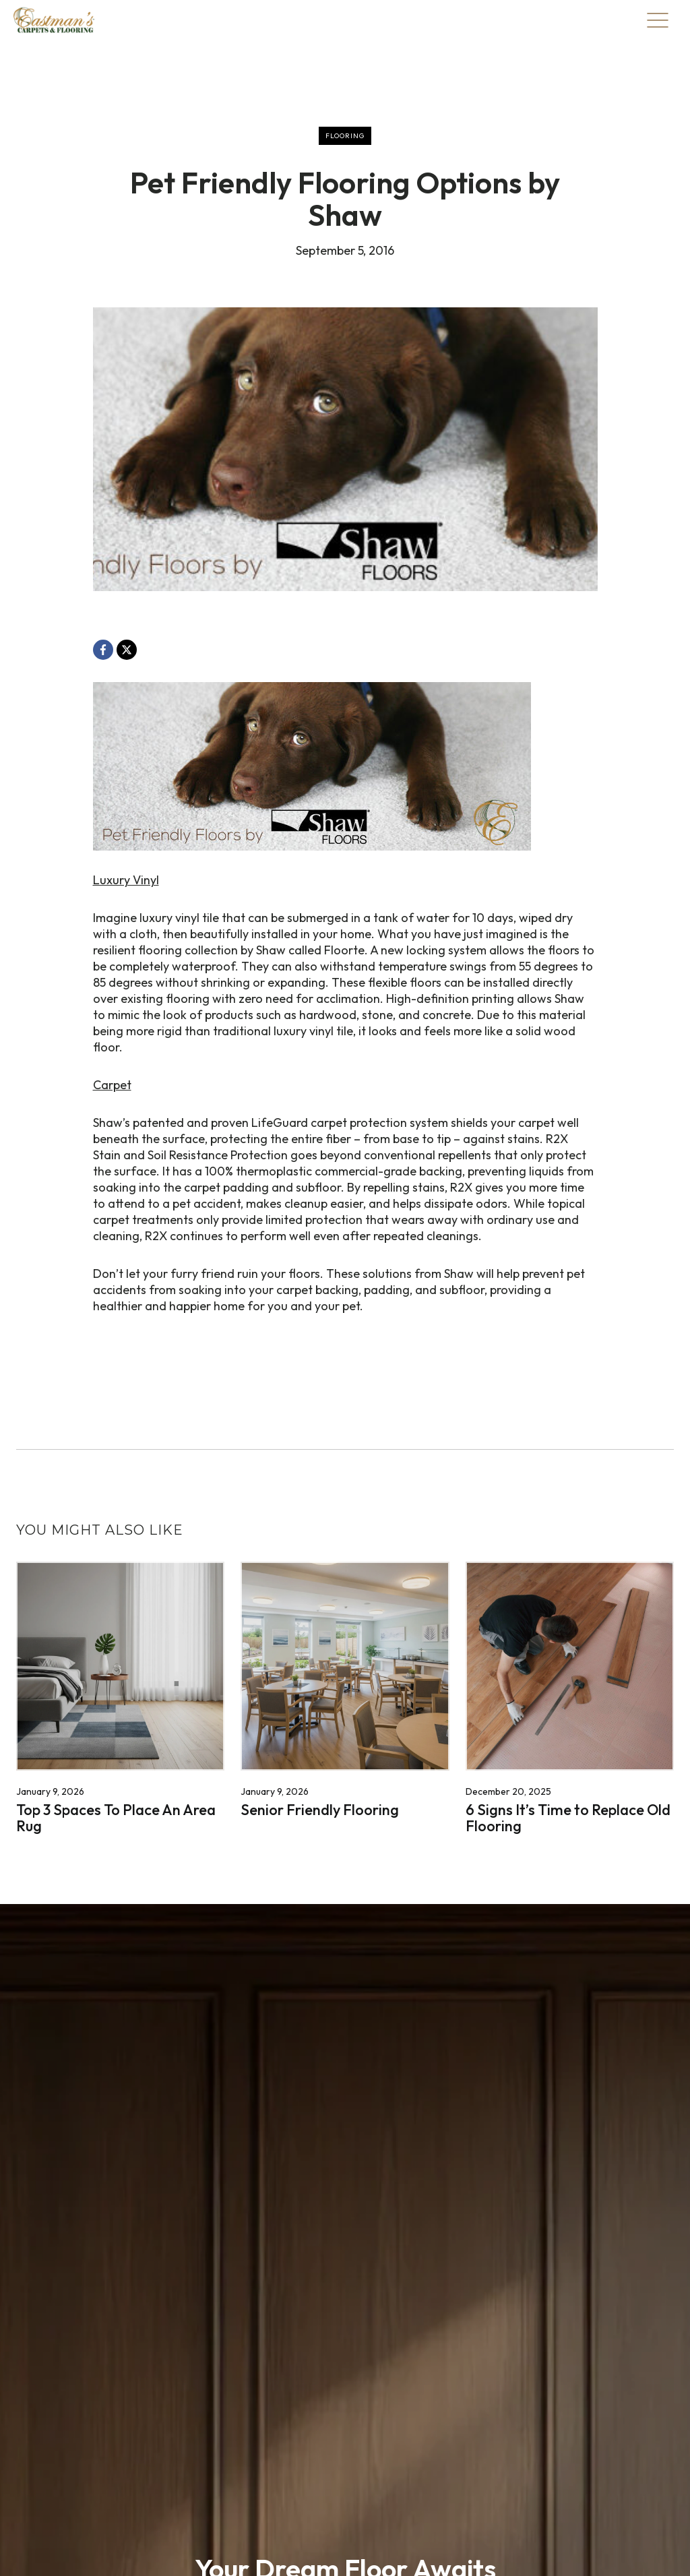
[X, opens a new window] (127, 650)
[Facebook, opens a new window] (103, 650)
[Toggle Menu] (658, 20)
